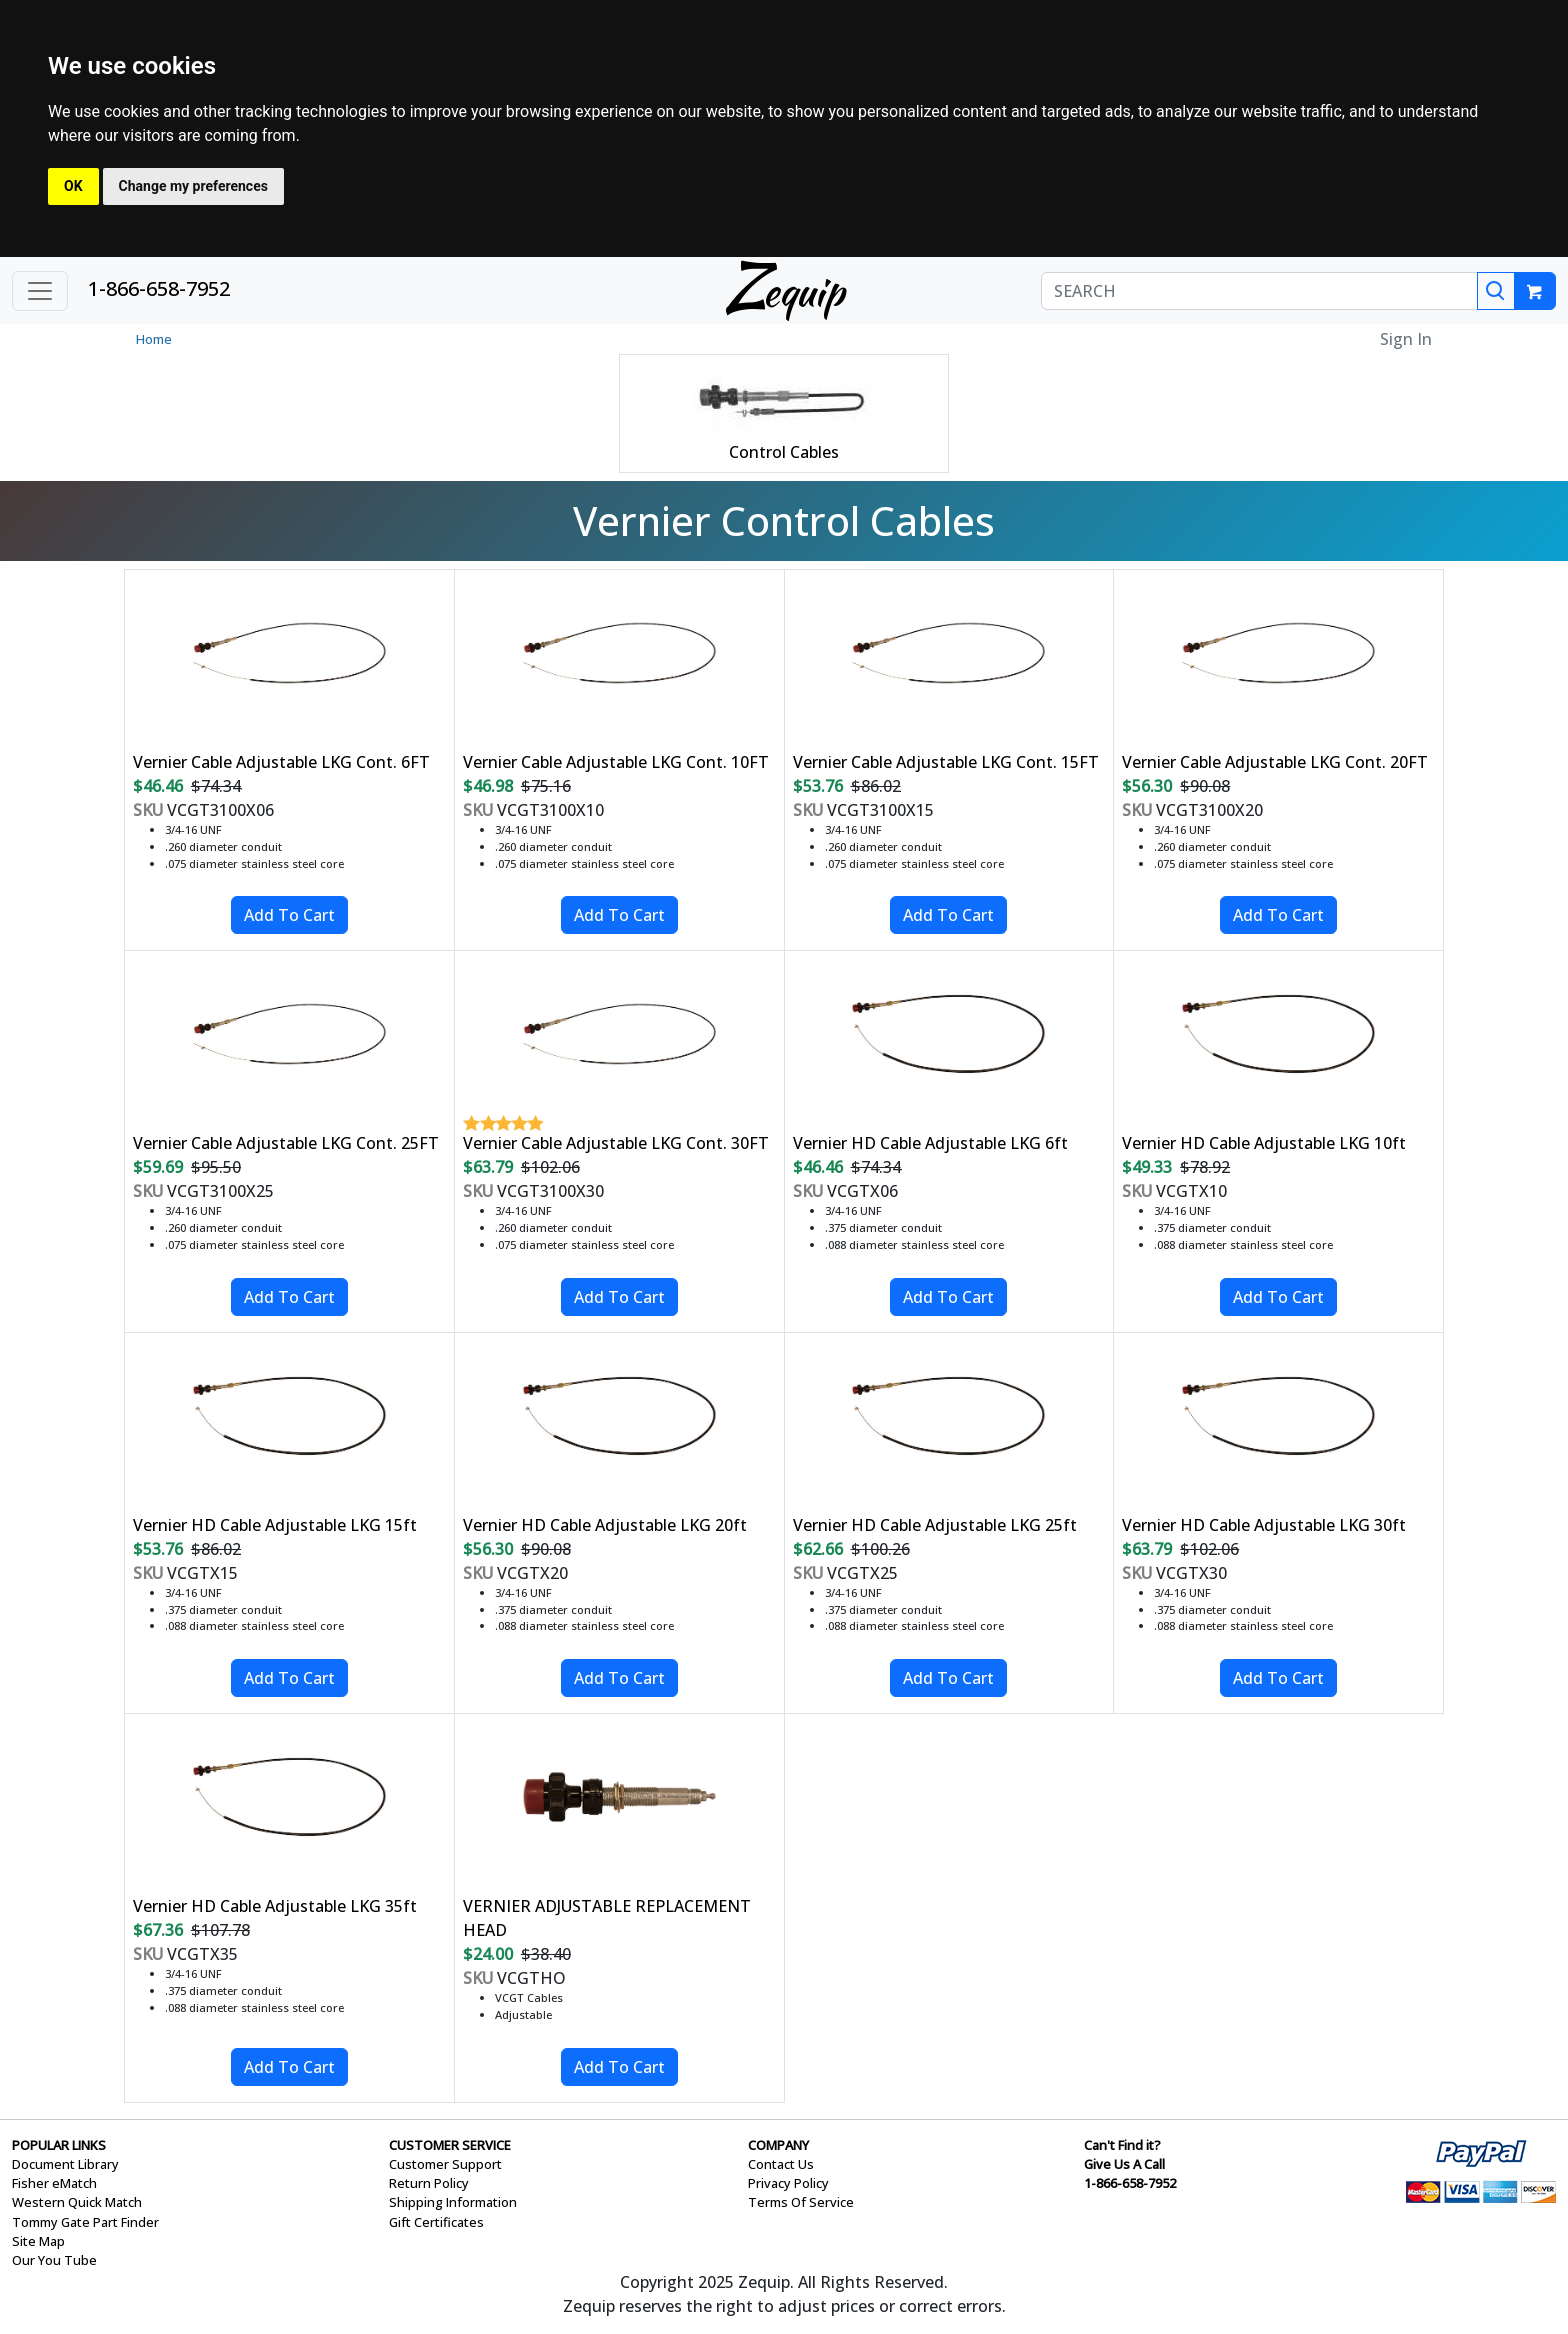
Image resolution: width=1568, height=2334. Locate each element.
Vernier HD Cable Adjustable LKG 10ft (1264, 1143)
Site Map (38, 2241)
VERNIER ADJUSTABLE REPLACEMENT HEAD (607, 1918)
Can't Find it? (1122, 2145)
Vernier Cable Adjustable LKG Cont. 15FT (946, 762)
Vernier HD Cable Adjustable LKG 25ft (935, 1525)
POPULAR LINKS (59, 2145)
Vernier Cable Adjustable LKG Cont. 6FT (281, 762)
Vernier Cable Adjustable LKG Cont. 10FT (616, 762)
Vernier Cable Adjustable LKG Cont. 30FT (616, 1143)
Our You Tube (54, 2260)
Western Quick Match (77, 2202)
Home (154, 339)
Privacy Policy (788, 2183)
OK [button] (73, 186)
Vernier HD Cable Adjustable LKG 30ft (1264, 1525)
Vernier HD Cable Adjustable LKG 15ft (275, 1525)
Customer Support (445, 2164)
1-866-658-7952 (159, 288)
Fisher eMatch (54, 2183)
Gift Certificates (436, 2222)
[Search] (1496, 291)
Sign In (1406, 339)
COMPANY (778, 2145)
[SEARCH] (1259, 291)
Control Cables (784, 452)
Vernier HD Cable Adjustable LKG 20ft (605, 1525)
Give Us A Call (1124, 2164)
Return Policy (429, 2183)
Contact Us (781, 2164)
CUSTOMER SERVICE (450, 2145)
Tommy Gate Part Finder (85, 2222)
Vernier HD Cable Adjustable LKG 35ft (275, 1906)
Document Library (65, 2164)
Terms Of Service (801, 2202)
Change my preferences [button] (193, 186)
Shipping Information (453, 2202)
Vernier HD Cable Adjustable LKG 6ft (930, 1143)
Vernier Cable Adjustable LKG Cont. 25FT (286, 1143)
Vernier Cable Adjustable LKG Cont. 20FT (1275, 762)
